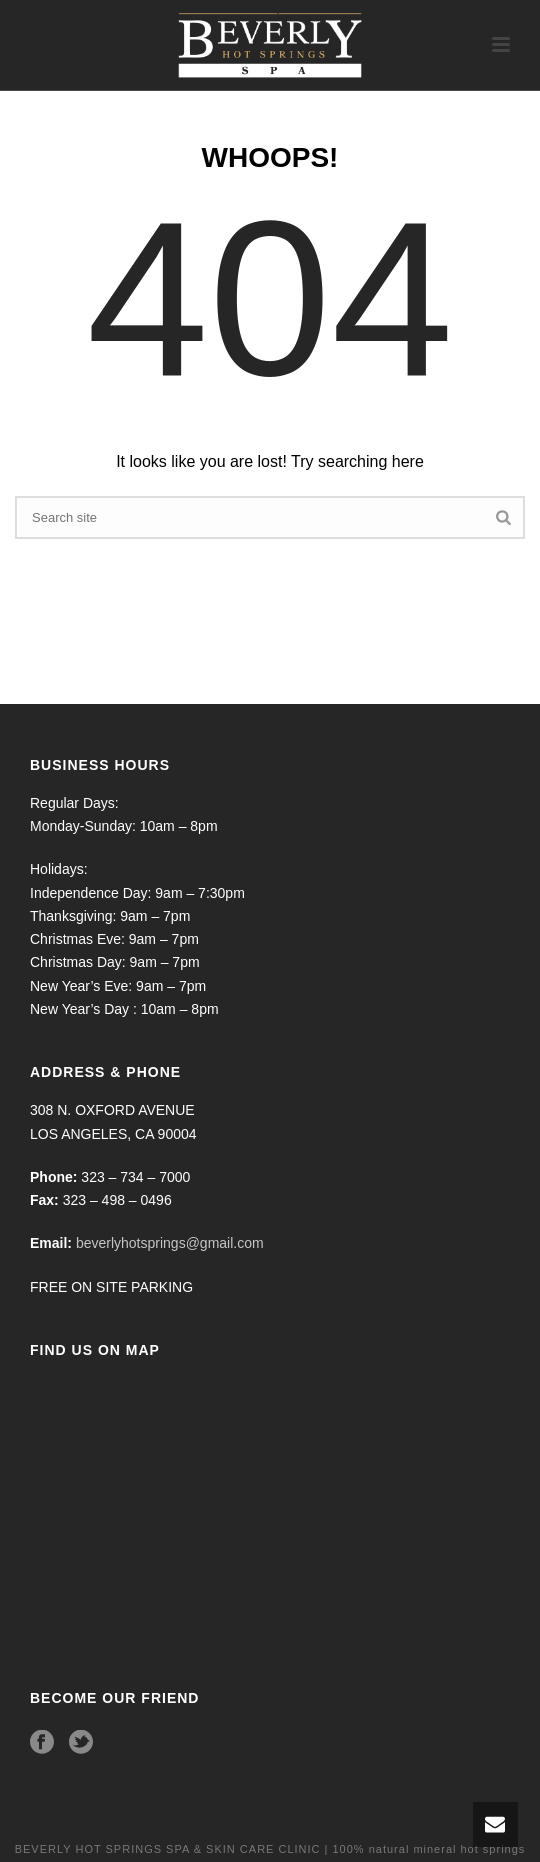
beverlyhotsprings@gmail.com (170, 1243)
